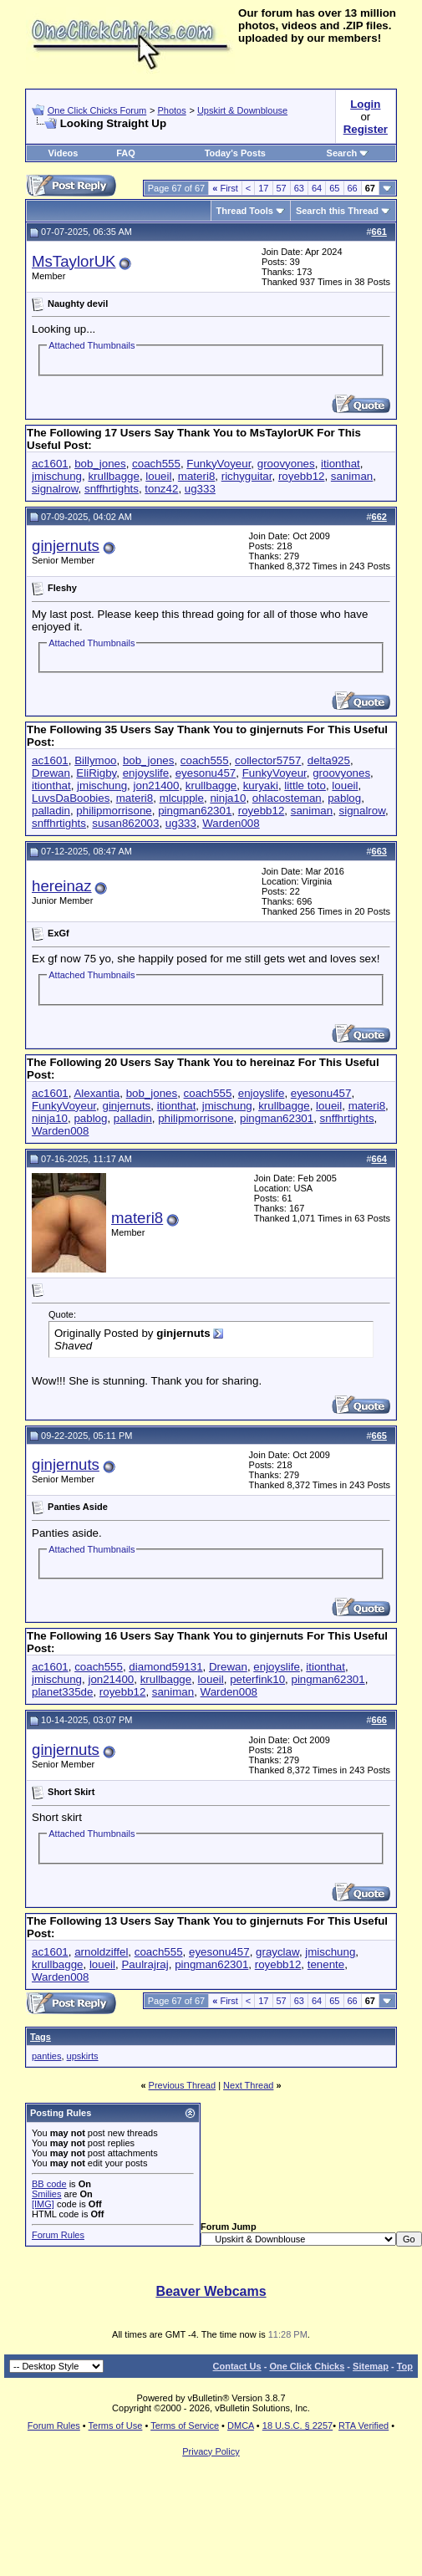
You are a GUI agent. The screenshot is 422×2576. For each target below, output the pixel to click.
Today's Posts (235, 153)
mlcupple (182, 798)
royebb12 (301, 476)
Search (348, 153)
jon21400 (157, 785)
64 (317, 188)
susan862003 (125, 823)
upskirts (83, 2056)
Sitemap (371, 2366)
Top (405, 2366)
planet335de (62, 1692)
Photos (171, 110)
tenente (326, 1964)
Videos (63, 153)
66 (353, 188)
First (225, 188)
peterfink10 (257, 1679)
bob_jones (100, 463)
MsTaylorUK (74, 261)
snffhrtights (111, 488)
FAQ (125, 153)
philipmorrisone (113, 810)
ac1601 (50, 463)
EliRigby (96, 773)
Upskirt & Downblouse (242, 110)
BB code (49, 2184)
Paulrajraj (144, 1964)
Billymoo (95, 760)
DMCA (240, 2425)
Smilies (46, 2194)
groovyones (286, 463)
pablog (344, 798)
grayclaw (277, 1952)
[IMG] (43, 2204)
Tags (40, 2037)
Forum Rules (58, 2235)
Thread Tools (244, 211)
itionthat (340, 463)
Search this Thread (337, 211)
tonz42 (161, 488)
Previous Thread (182, 2085)
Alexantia (96, 1093)
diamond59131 (165, 1666)
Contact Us (237, 2366)
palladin (51, 810)
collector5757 (268, 760)
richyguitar (246, 476)
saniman (352, 476)
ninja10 (228, 798)
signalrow (55, 488)
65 (334, 188)
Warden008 (230, 823)
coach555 (156, 463)
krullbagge (114, 476)
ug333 (200, 488)
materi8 (196, 476)
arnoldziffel (101, 1952)
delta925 (329, 760)
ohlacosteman (287, 798)
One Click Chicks (306, 2366)
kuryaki (260, 785)
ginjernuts (65, 545)
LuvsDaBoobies (70, 798)
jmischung (57, 476)
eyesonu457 (205, 773)
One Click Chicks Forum (97, 110)
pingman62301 (194, 810)
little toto (305, 785)
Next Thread (248, 2085)
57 (282, 188)
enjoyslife (146, 773)
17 (263, 188)
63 (299, 188)
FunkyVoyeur (218, 463)
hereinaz (62, 886)
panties (46, 2056)
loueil (158, 476)
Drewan (51, 773)
